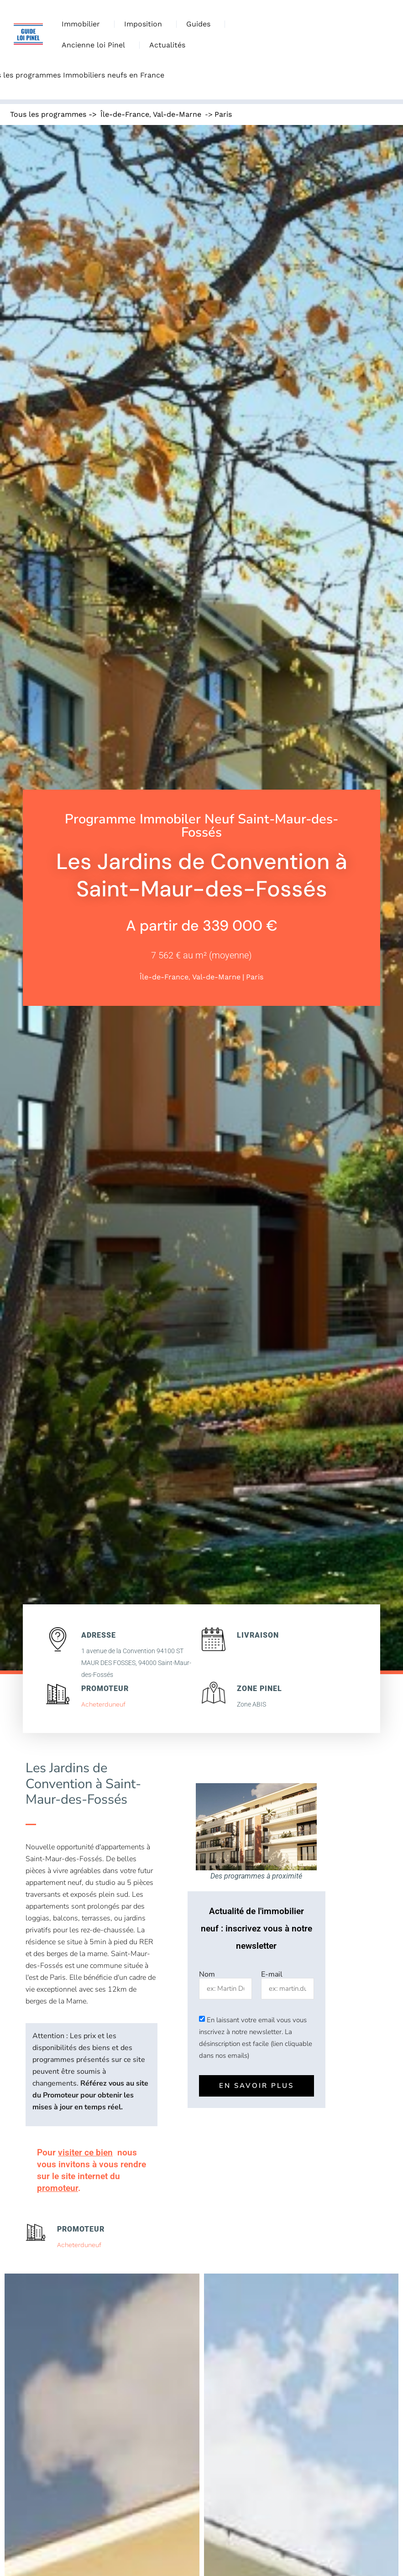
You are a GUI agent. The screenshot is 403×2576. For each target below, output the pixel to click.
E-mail (272, 1974)
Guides (200, 24)
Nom (207, 1974)
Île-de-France (124, 114)
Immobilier (83, 24)
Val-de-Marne (177, 114)
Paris (223, 114)
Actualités (167, 45)
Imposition (145, 24)
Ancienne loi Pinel (96, 45)
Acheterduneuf (103, 1704)
